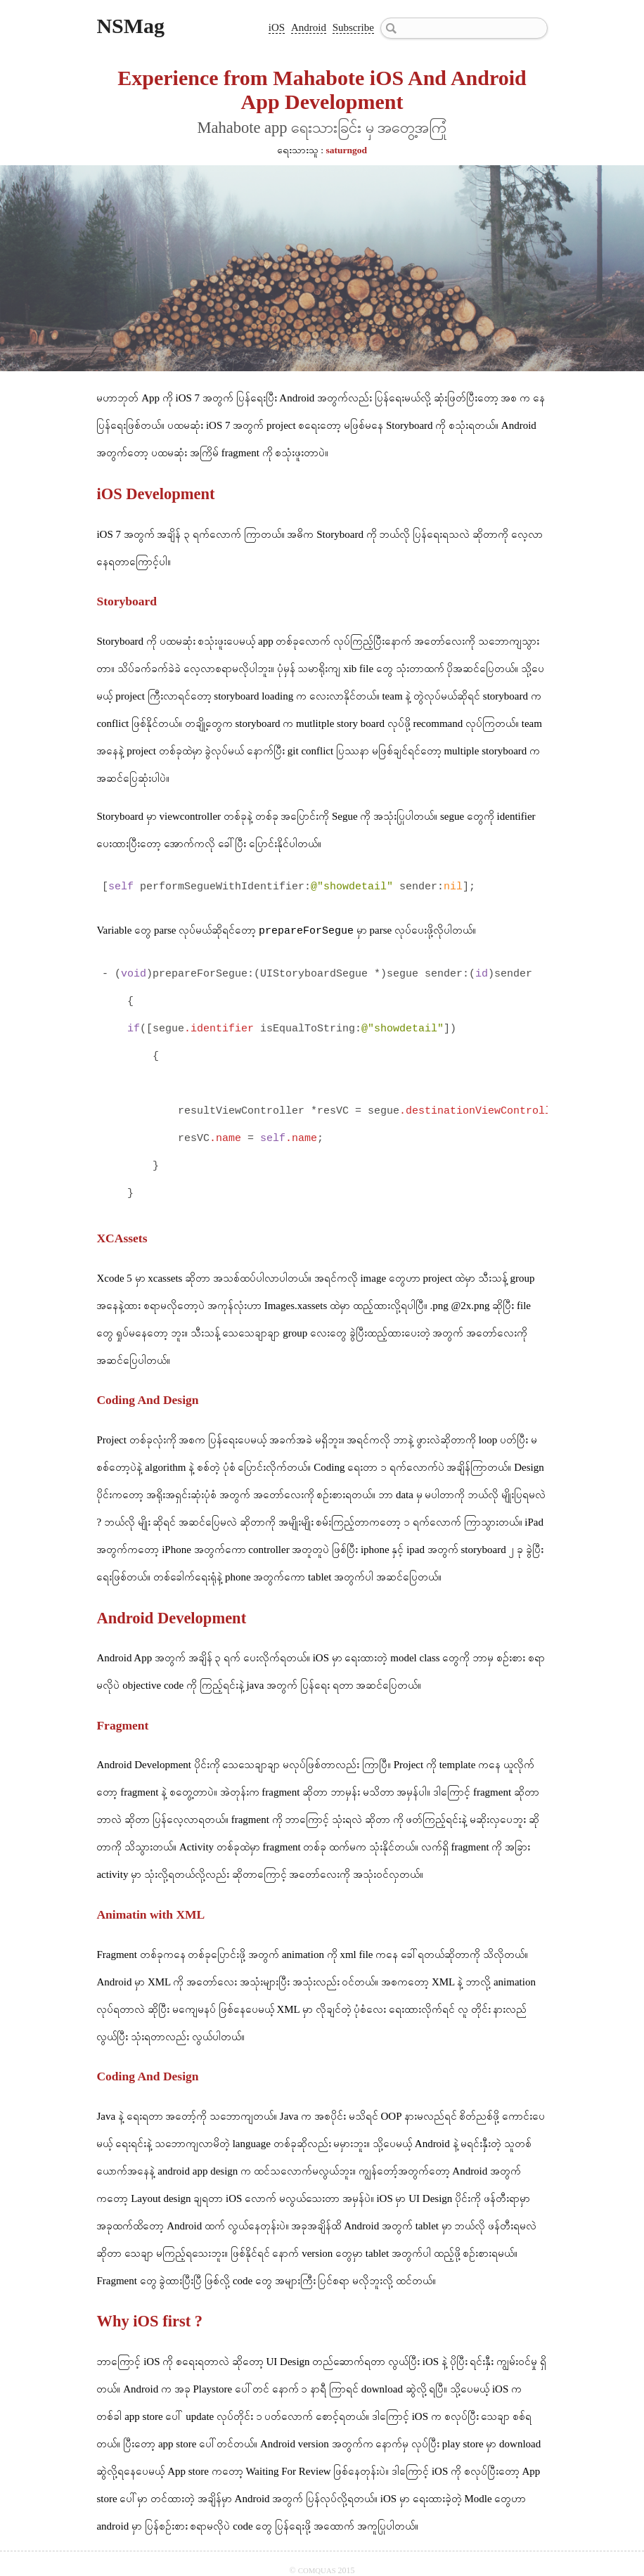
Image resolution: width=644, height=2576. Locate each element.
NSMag (130, 25)
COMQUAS (318, 2570)
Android (308, 27)
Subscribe (353, 27)
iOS (277, 27)
